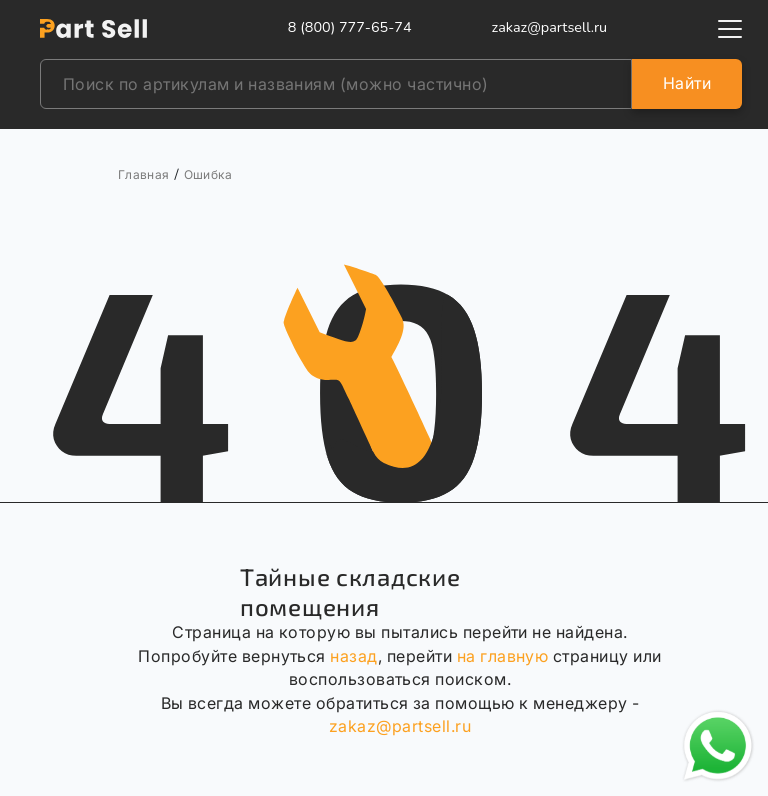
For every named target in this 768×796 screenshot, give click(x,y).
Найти (687, 83)
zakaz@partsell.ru (400, 726)
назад (353, 656)
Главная (144, 174)
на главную (503, 656)
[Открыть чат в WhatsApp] (718, 746)
